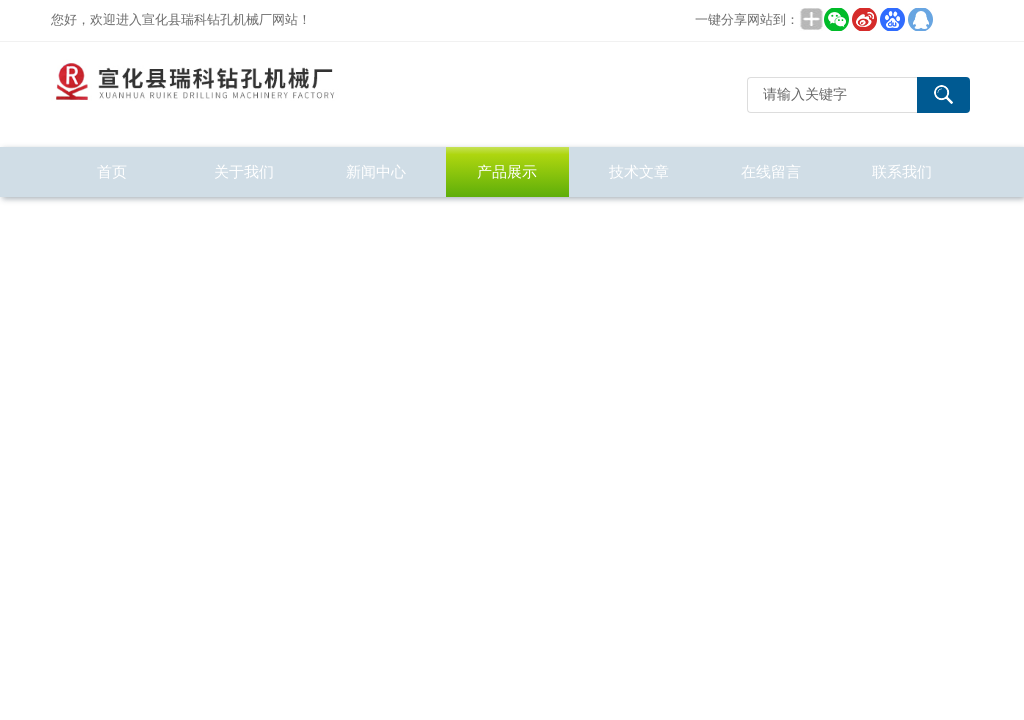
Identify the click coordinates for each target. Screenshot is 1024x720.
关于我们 (244, 171)
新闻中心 (376, 171)
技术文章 (639, 171)
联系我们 (902, 171)
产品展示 (507, 171)
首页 (112, 171)
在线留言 (771, 171)
